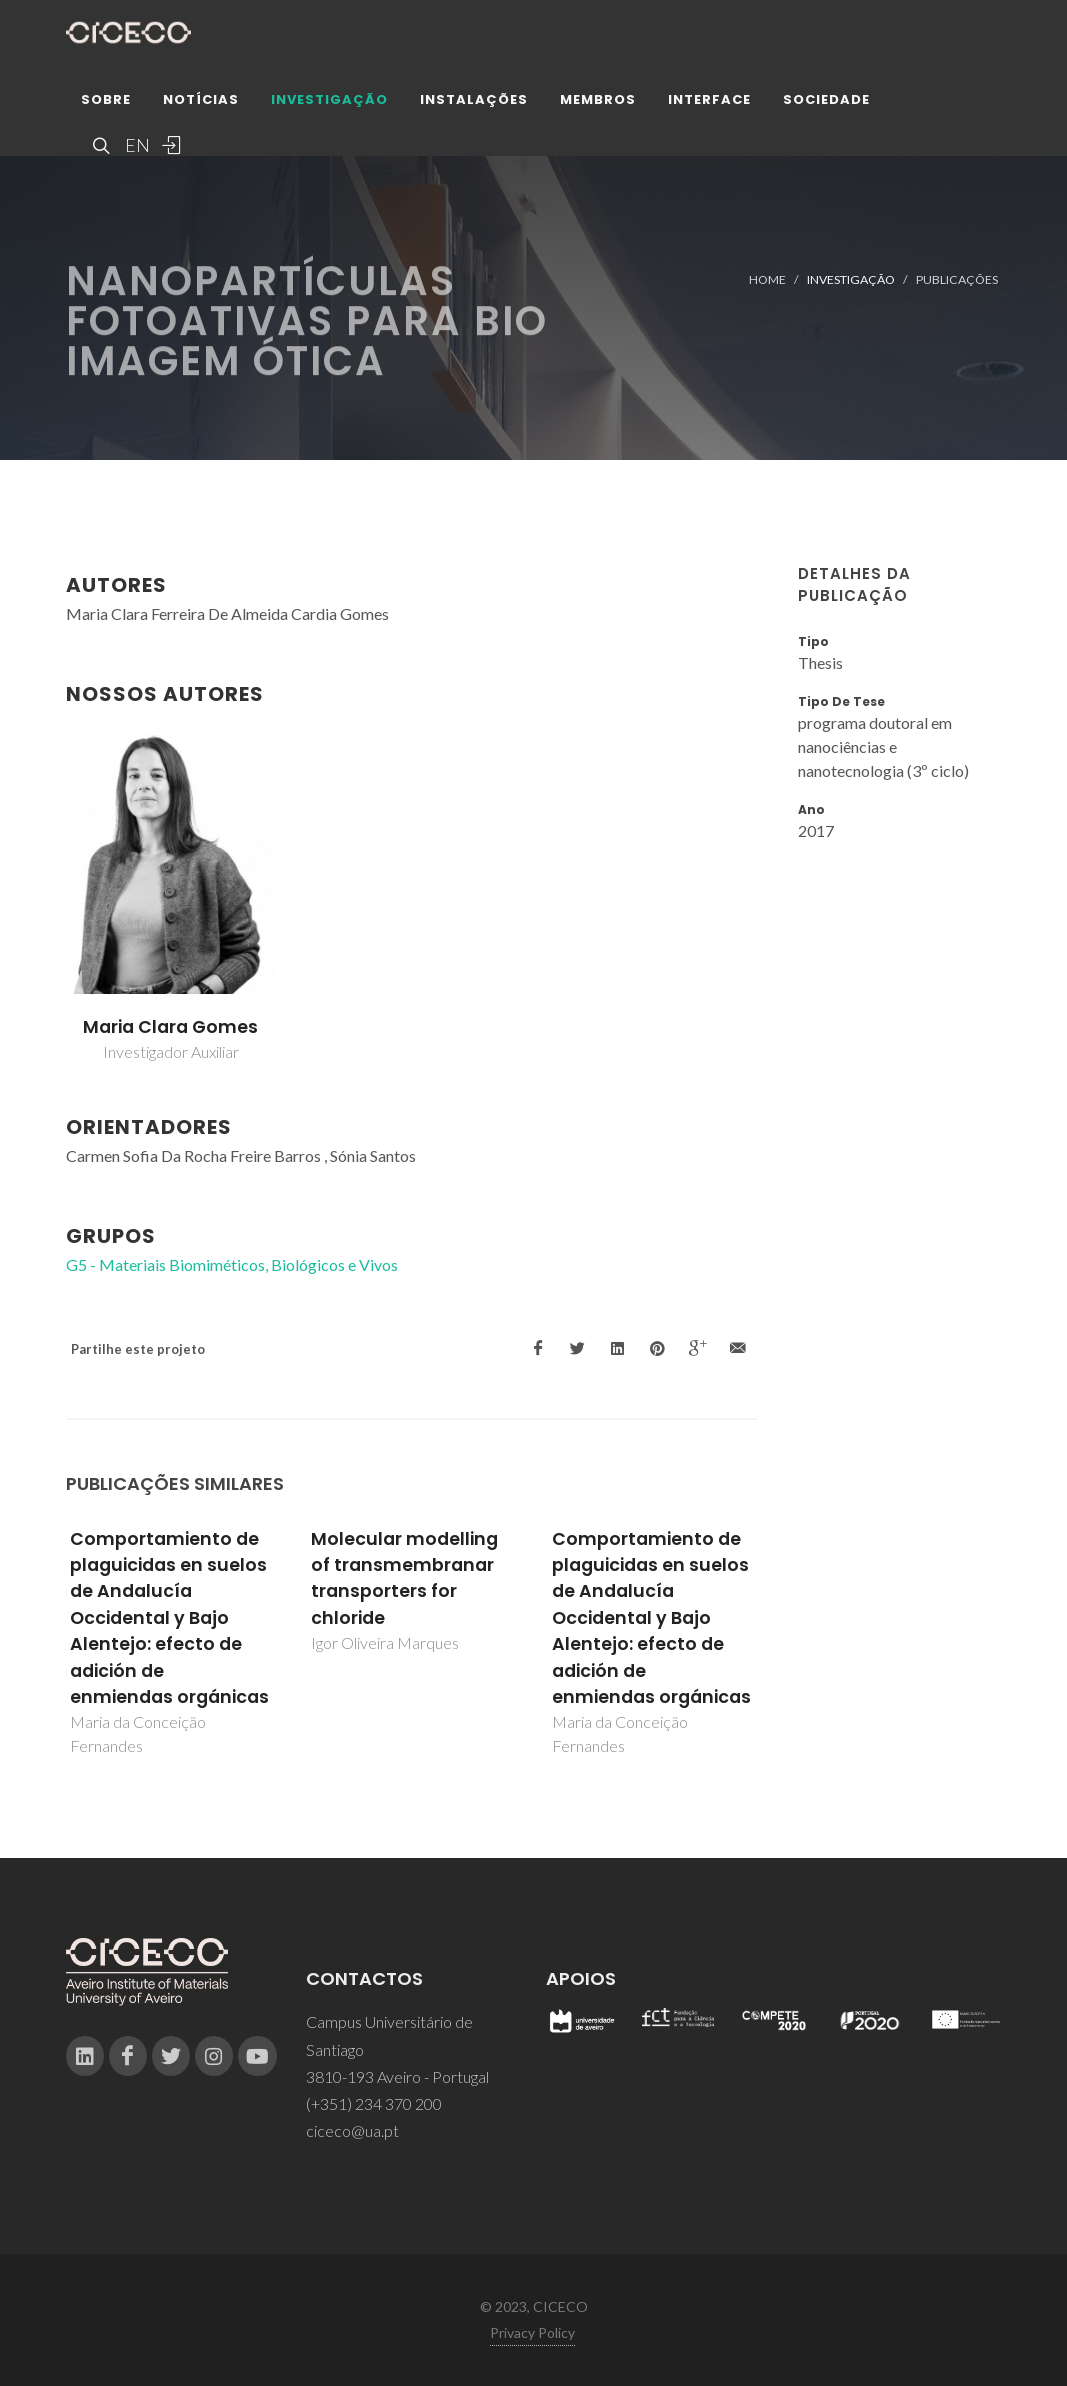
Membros (598, 104)
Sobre (106, 104)
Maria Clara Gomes (170, 1027)
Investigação (329, 104)
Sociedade (826, 104)
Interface (709, 104)
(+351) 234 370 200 (374, 2103)
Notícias (201, 104)
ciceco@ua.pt (352, 2130)
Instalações (474, 104)
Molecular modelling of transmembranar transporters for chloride (404, 1578)
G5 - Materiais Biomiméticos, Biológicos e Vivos (232, 1264)
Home (767, 279)
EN (135, 150)
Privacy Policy (532, 2332)
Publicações (957, 279)
